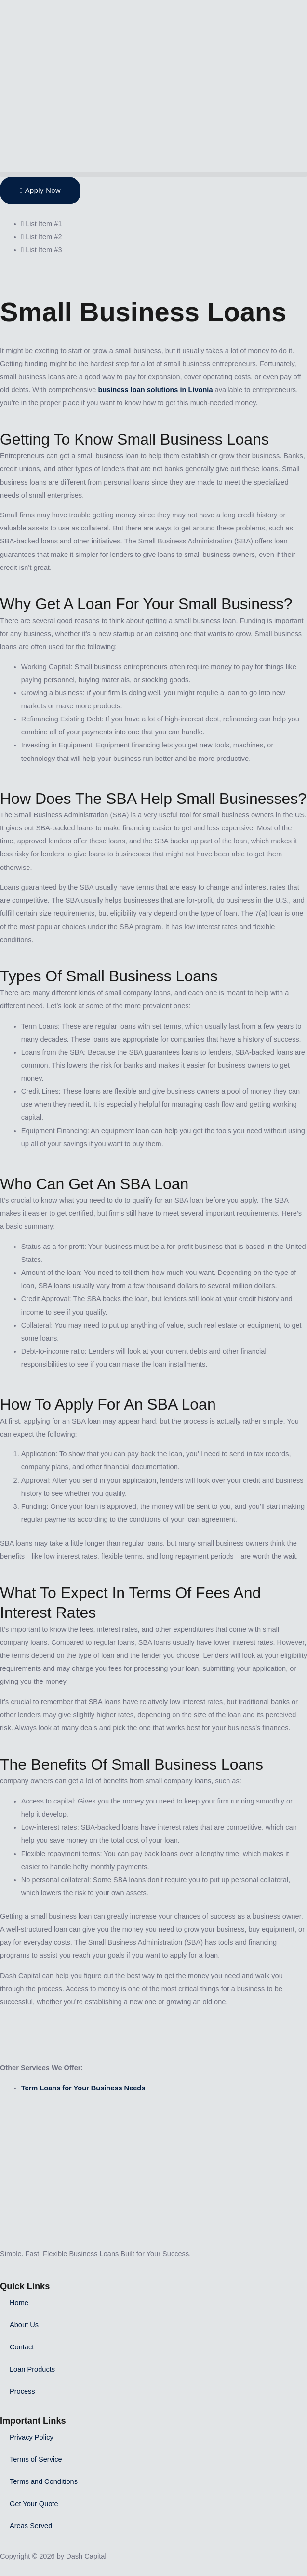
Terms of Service (36, 2459)
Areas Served (31, 2526)
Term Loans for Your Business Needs (83, 2088)
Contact (22, 2347)
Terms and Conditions (44, 2481)
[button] (153, 174)
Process (22, 2391)
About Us (24, 2325)
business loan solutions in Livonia (155, 389)
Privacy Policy (31, 2437)
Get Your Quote (34, 2504)
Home (19, 2302)
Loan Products (32, 2369)
